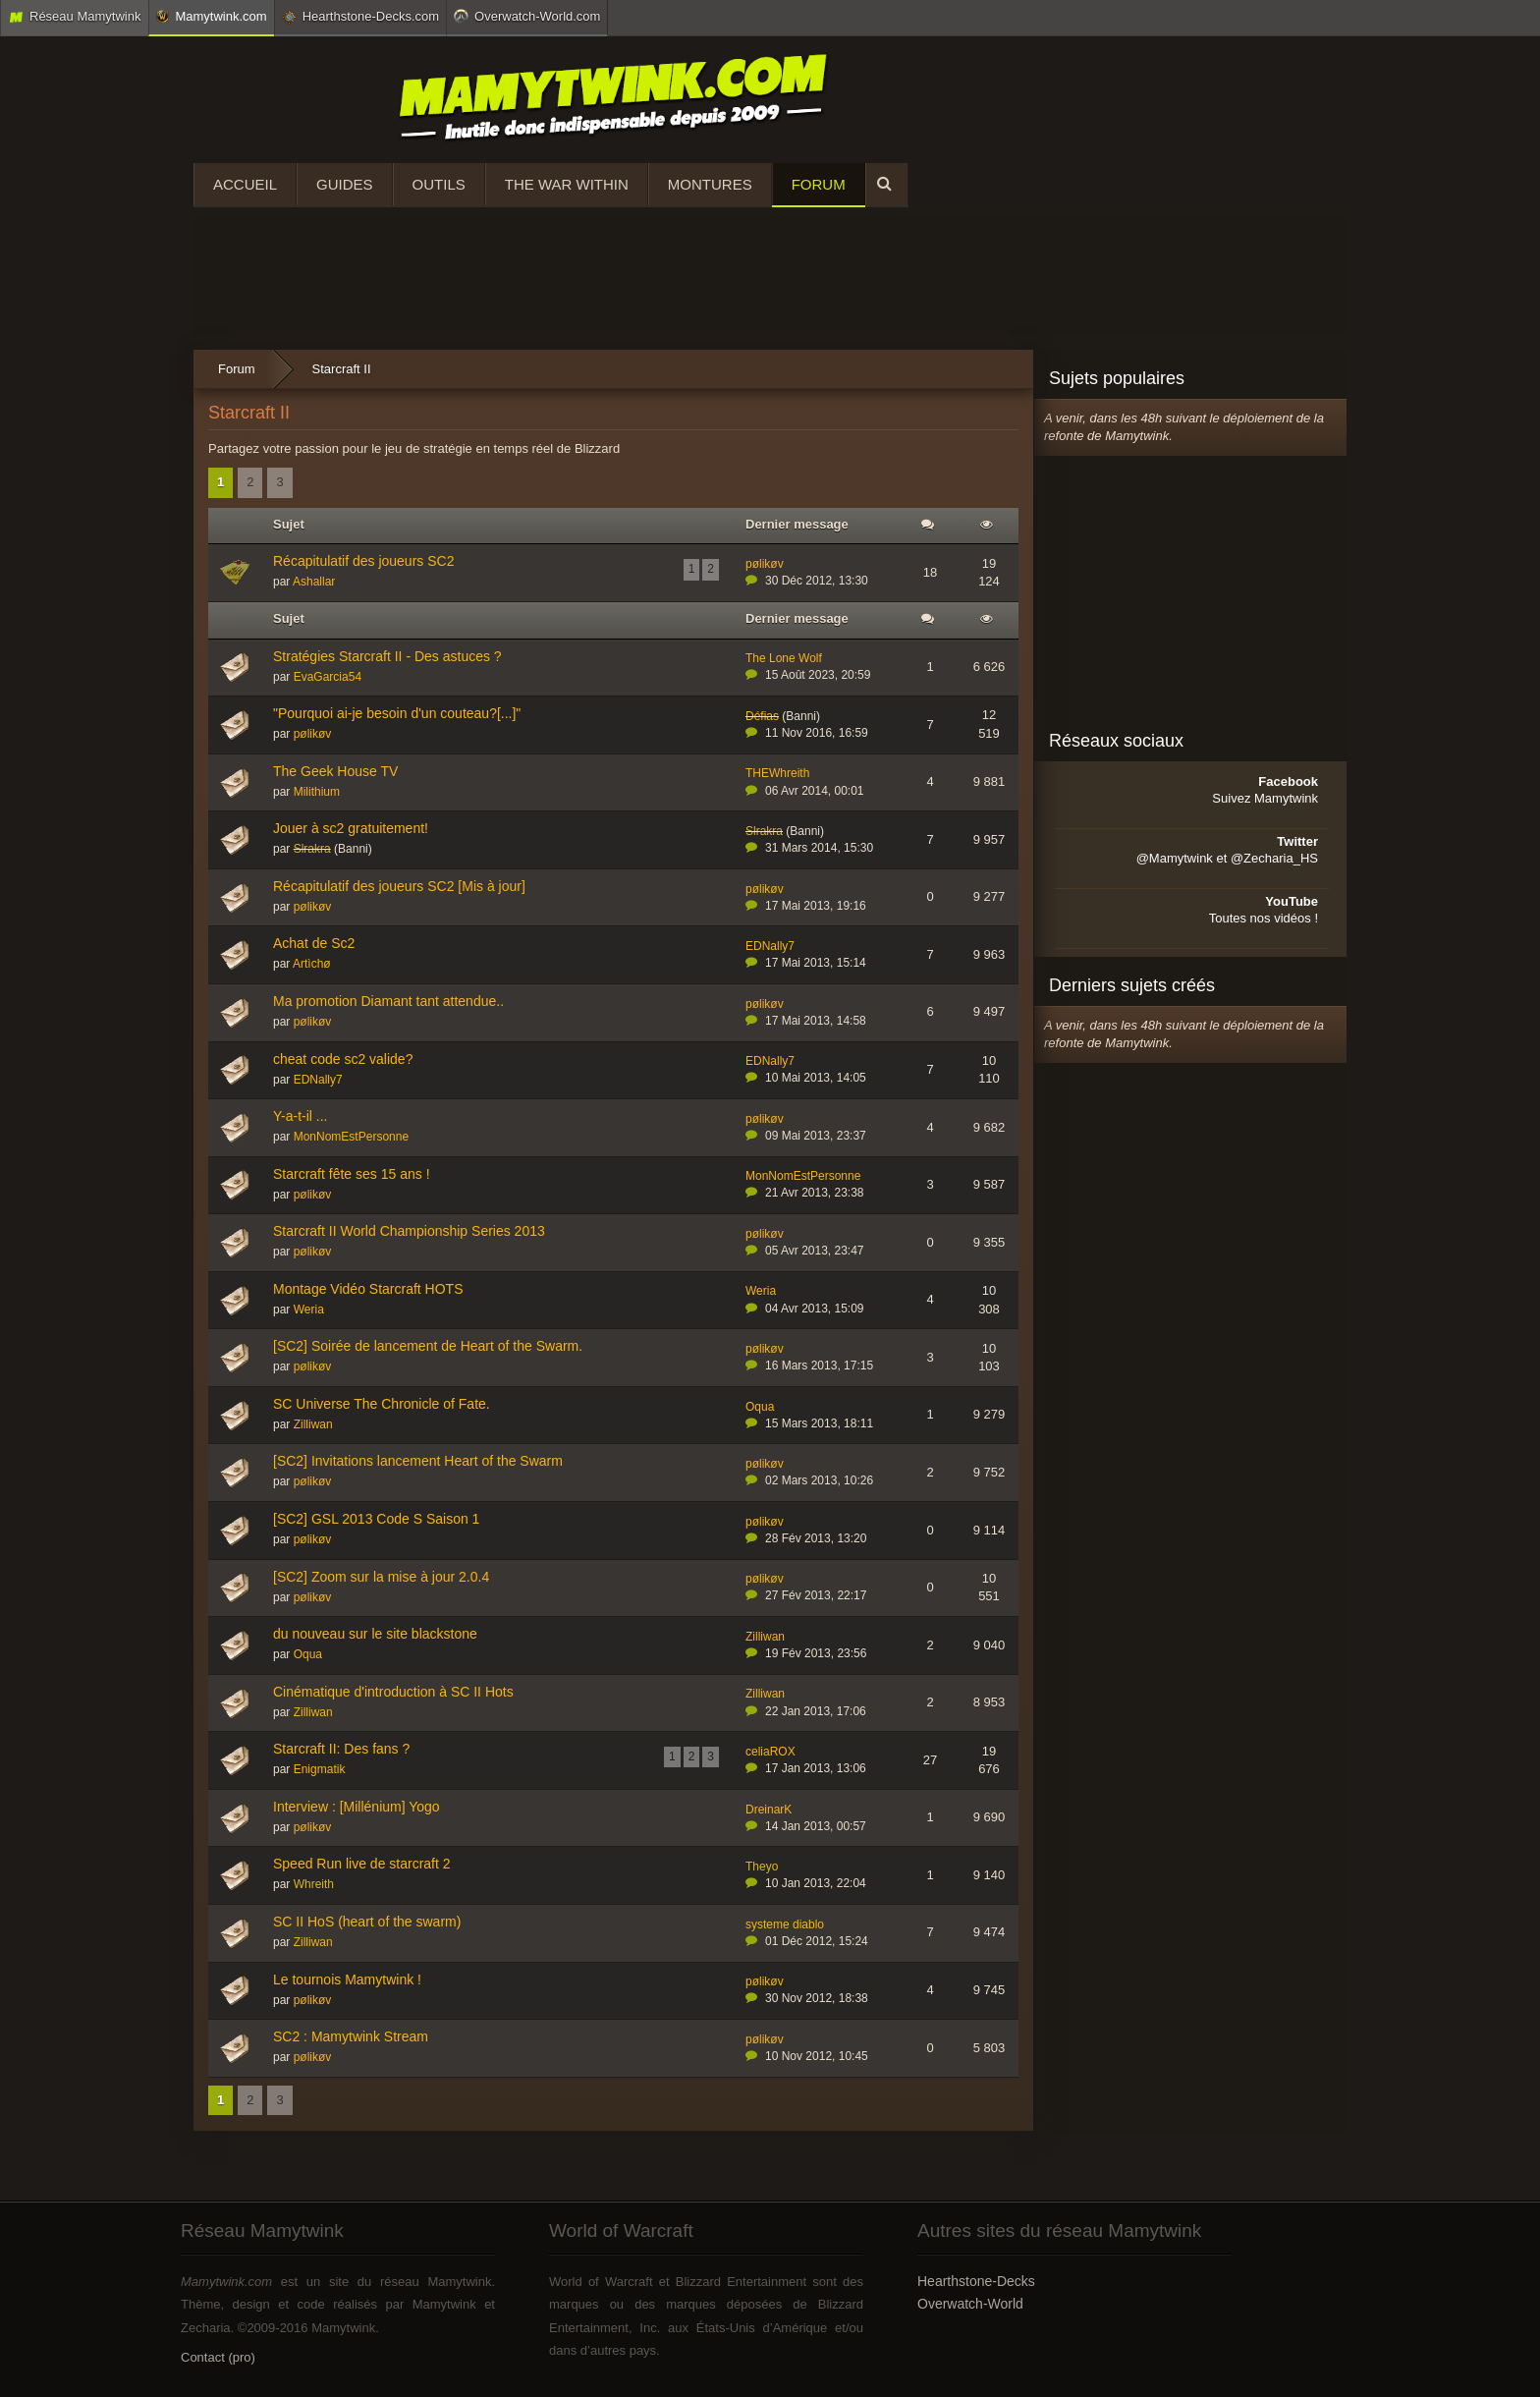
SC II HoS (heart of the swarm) (367, 1921)
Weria (309, 1309)
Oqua (759, 1407)
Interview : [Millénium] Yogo (356, 1806)
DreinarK (768, 1809)
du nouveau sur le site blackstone (375, 1634)
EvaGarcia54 (327, 677)
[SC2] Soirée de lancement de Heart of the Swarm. (427, 1346)
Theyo (761, 1866)
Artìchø (312, 964)
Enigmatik (320, 1769)
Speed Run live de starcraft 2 (362, 1863)
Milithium (317, 792)
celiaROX (770, 1751)
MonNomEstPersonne (351, 1136)
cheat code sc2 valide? (342, 1059)
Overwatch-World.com (527, 16)
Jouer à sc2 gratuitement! (350, 828)
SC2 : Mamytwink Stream (350, 2036)
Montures (710, 184)
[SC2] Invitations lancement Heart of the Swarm (418, 1461)
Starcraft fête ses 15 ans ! (351, 1174)
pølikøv (764, 564)
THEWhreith (777, 773)
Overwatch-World (970, 2304)
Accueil (245, 184)
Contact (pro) (218, 2357)
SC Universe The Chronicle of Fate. (381, 1404)
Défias (762, 716)
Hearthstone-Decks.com (360, 17)
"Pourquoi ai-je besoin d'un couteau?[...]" (397, 713)
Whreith (314, 1884)
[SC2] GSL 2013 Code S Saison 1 (376, 1519)
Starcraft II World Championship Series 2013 (409, 1231)
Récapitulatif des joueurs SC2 (363, 561)
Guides (344, 184)
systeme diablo (784, 1924)
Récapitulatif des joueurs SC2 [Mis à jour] (399, 886)
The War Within (567, 184)
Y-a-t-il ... (300, 1116)
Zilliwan (313, 1424)
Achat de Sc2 (314, 943)
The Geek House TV (335, 771)
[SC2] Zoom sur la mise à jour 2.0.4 (381, 1577)
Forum (819, 184)
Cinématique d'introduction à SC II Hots (393, 1692)
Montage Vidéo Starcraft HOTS (368, 1289)
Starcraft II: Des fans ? (341, 1748)
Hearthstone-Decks (976, 2281)
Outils (439, 184)
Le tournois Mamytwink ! (347, 1979)
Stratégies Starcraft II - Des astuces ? (387, 656)
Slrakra (312, 849)
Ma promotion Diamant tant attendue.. (388, 1001)
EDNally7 (770, 946)
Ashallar (314, 581)
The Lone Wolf (783, 658)
